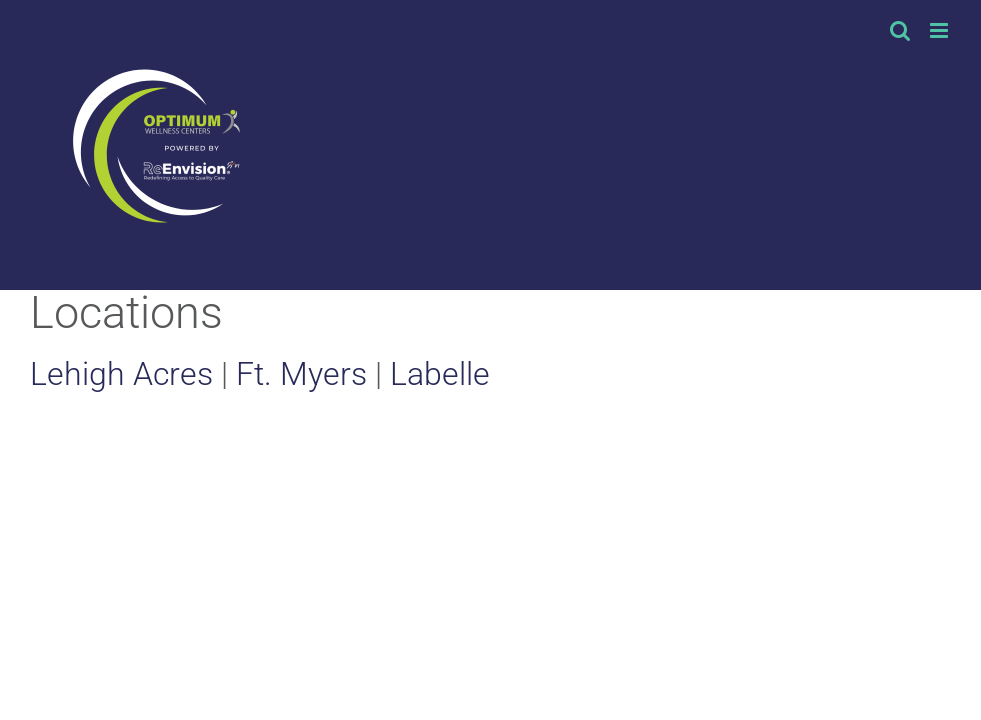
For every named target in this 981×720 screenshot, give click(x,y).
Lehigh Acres (121, 374)
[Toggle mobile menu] (940, 30)
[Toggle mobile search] (900, 30)
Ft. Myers (301, 374)
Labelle (440, 374)
